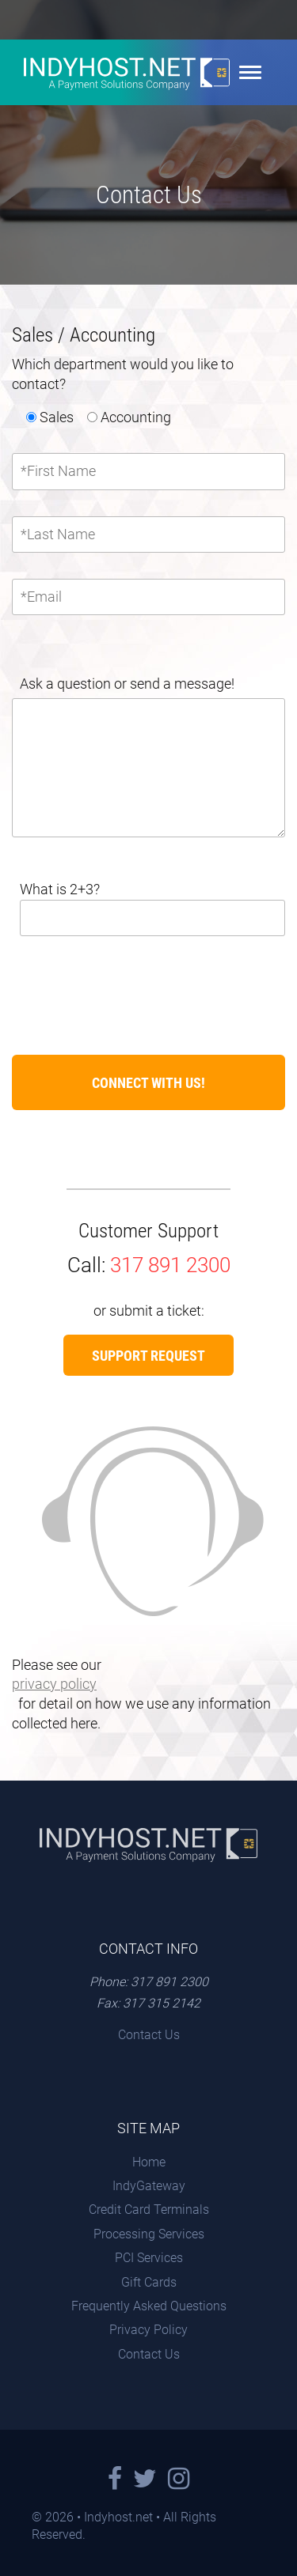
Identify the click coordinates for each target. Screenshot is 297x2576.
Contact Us (149, 2034)
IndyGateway (148, 2185)
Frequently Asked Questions (149, 2305)
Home (149, 2162)
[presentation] (132, 985)
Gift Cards (149, 2282)
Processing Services (148, 2234)
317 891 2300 (170, 1265)
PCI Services (149, 2257)
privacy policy (54, 1684)
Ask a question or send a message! (127, 684)
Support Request (148, 1355)
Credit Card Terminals (149, 2209)
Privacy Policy (148, 2329)
